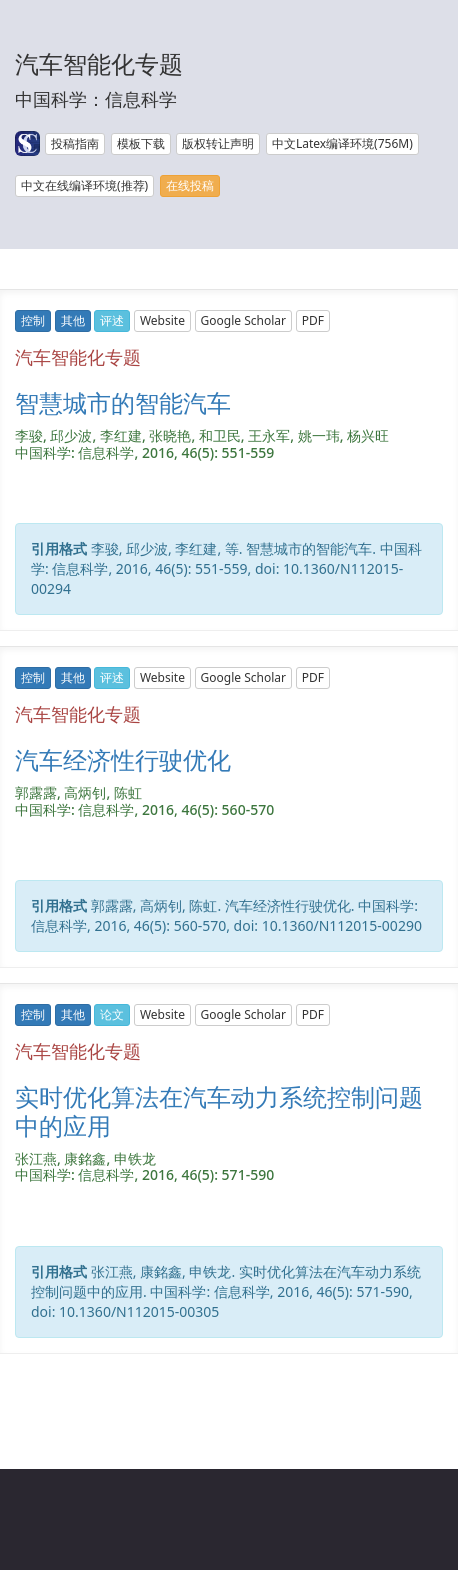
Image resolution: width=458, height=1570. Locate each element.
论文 (112, 1014)
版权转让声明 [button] (218, 143)
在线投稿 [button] (190, 185)
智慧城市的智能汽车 (123, 402)
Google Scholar (243, 320)
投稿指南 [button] (75, 143)
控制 (33, 320)
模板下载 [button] (141, 143)
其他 (73, 320)
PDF (313, 320)
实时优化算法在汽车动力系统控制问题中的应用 (219, 1111)
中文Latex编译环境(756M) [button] (342, 143)
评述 (112, 320)
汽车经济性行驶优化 (123, 759)
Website (162, 320)
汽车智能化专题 (78, 357)
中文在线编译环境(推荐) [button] (84, 185)
